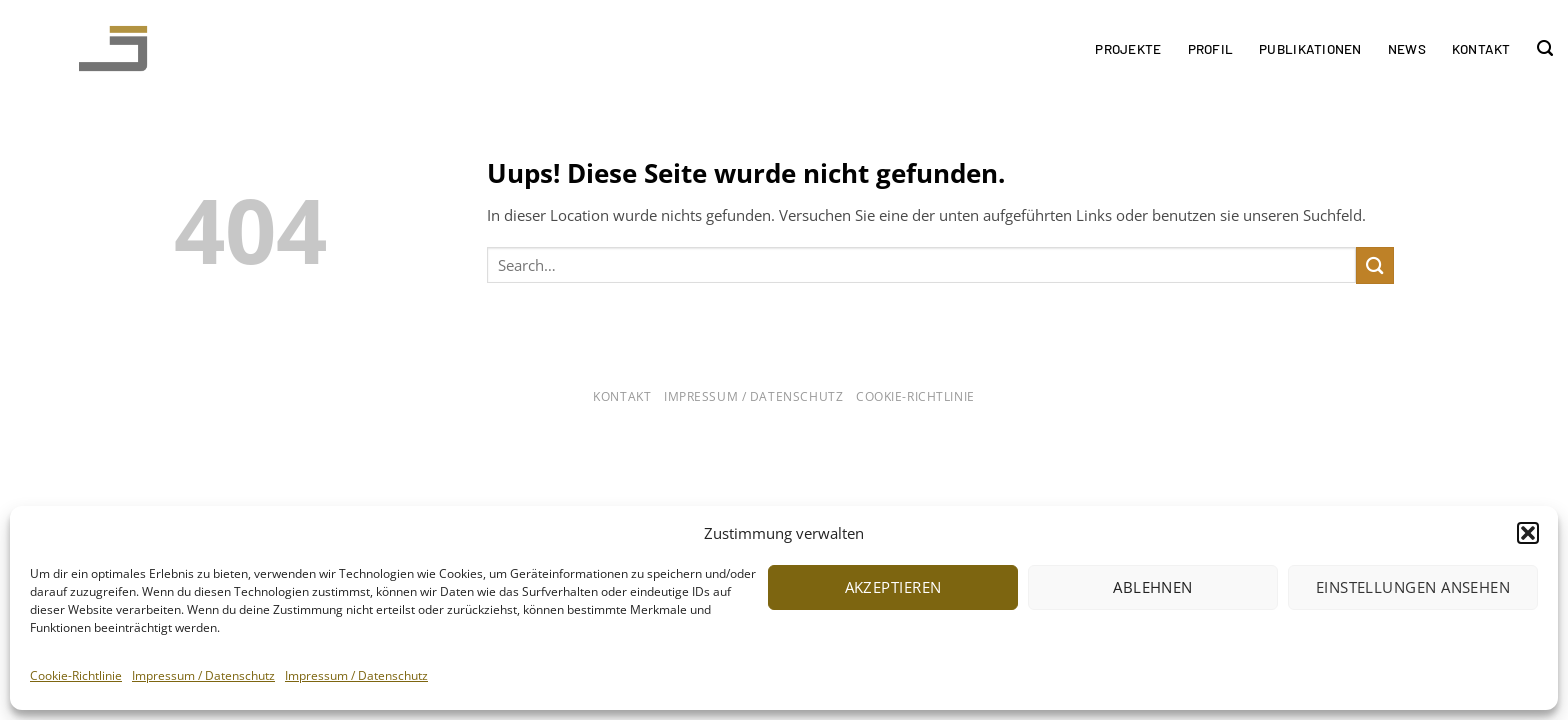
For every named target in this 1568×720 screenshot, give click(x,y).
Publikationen (1310, 48)
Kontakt (1481, 48)
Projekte (1128, 48)
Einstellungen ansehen (1413, 587)
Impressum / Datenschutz (203, 675)
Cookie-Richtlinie (76, 675)
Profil (1211, 48)
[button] (1528, 533)
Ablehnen (1153, 587)
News (1407, 48)
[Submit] (1375, 265)
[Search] (1545, 49)
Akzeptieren (893, 587)
